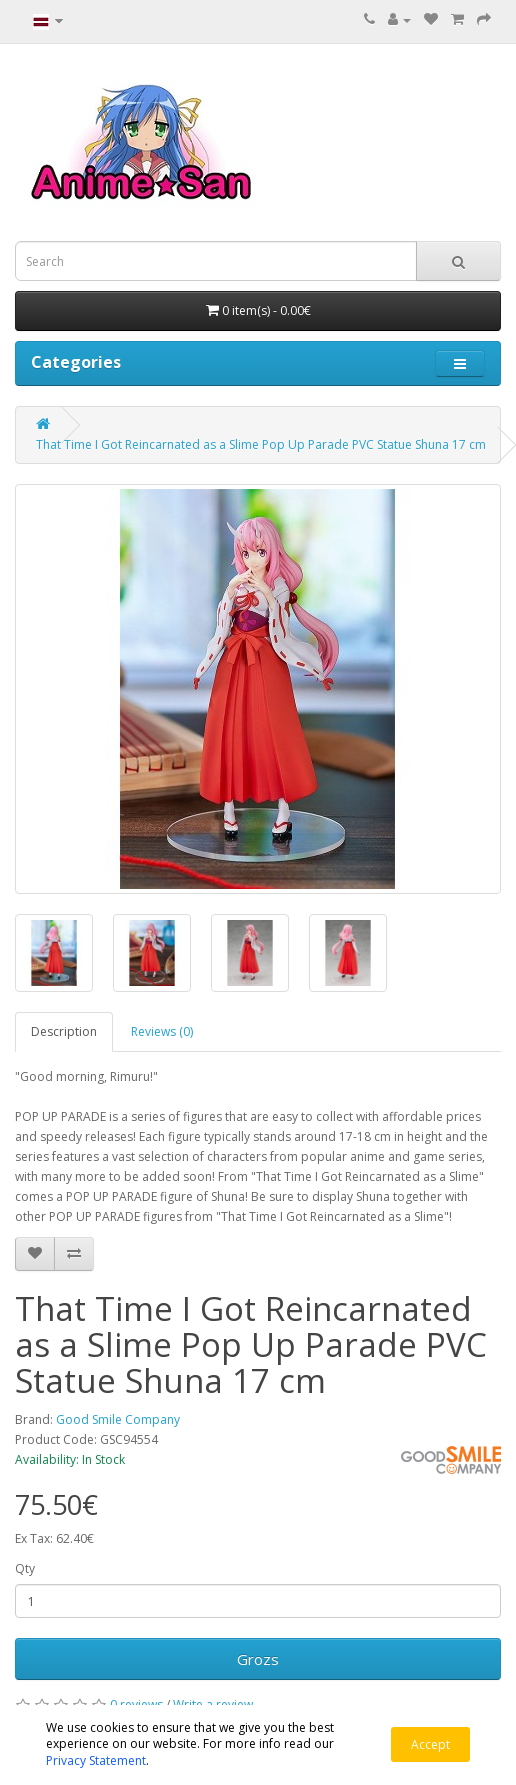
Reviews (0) (162, 1031)
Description (64, 1031)
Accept (430, 1744)
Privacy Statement (96, 1760)
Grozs (258, 1659)
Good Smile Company (118, 1419)
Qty (25, 1568)
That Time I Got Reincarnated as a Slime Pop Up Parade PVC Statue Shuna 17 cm (261, 444)
